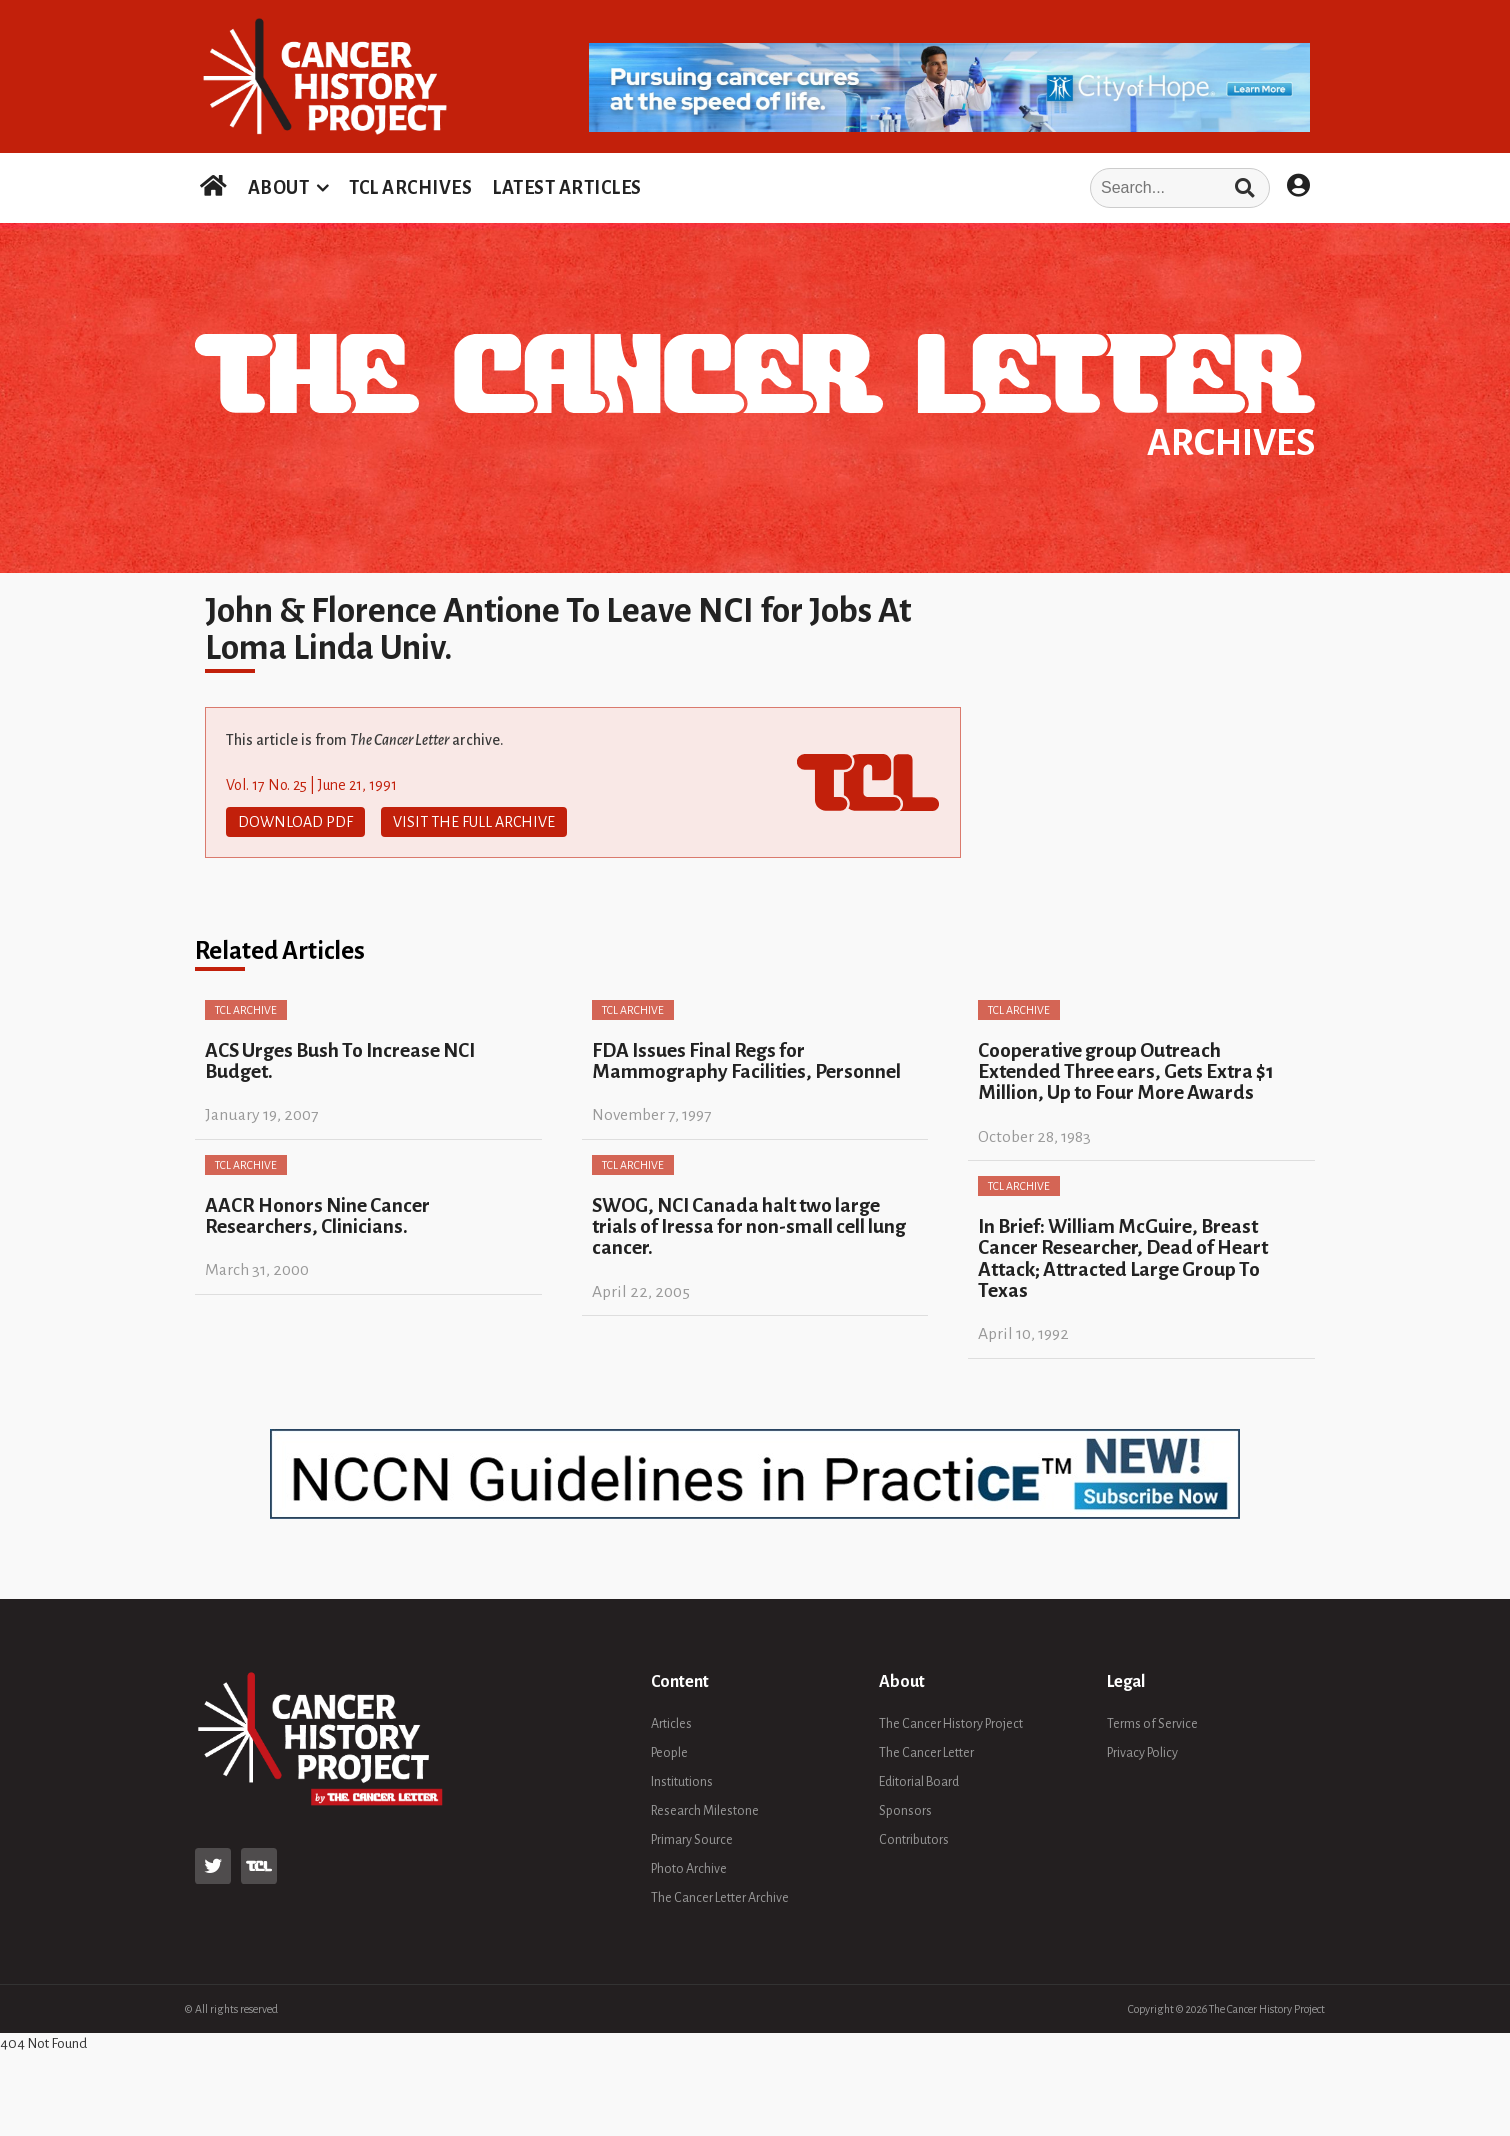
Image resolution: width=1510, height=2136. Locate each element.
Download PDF (295, 822)
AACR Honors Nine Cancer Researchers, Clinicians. (317, 1216)
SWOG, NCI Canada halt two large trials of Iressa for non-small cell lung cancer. (749, 1227)
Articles (671, 1724)
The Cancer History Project (951, 1724)
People (669, 1753)
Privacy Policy (1142, 1753)
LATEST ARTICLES (567, 188)
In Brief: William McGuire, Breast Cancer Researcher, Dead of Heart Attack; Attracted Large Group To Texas (1123, 1258)
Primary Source (692, 1840)
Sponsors (905, 1811)
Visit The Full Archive (474, 822)
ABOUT (279, 188)
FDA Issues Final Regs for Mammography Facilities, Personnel (746, 1061)
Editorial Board (919, 1782)
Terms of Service (1152, 1724)
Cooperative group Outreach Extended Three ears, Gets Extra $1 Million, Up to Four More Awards (1126, 1072)
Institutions (682, 1782)
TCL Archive (246, 1010)
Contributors (914, 1840)
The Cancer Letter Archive (720, 1898)
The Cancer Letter (926, 1753)
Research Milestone (705, 1811)
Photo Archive (689, 1869)
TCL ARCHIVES (410, 188)
